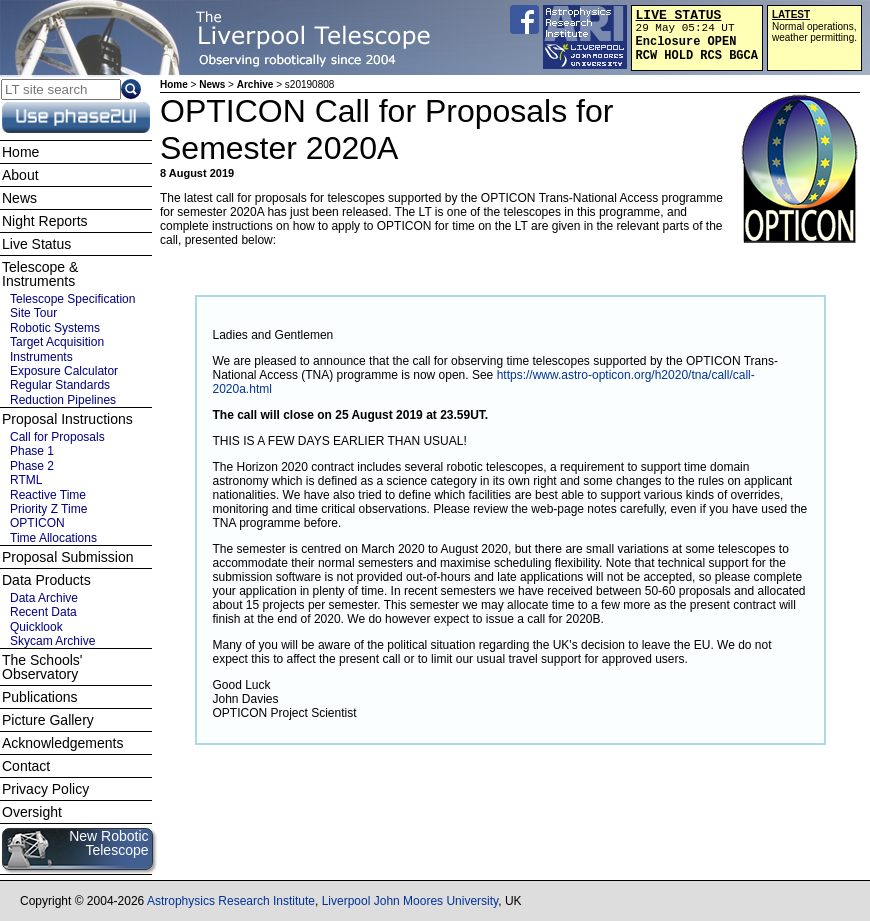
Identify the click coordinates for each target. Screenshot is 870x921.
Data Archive (44, 598)
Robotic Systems (55, 328)
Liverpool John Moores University (410, 901)
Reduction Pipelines (63, 400)
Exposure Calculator (64, 371)
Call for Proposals (57, 437)
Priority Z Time (48, 509)
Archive (255, 84)
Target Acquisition (57, 342)
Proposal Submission (68, 557)
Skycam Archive (52, 641)
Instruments (41, 357)
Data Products (46, 580)
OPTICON (37, 523)
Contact (26, 766)
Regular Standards (60, 385)
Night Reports (45, 221)
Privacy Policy (45, 789)
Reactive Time (48, 495)
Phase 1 (32, 451)
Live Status (36, 244)
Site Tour (33, 313)
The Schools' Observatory (42, 667)
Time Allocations (53, 538)
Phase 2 (32, 466)
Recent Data (43, 612)
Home (174, 84)
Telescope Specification (72, 299)
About (20, 175)
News (212, 84)
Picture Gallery (48, 720)
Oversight (32, 812)
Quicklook (36, 627)
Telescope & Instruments (40, 274)
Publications (40, 697)
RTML (26, 480)
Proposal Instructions (67, 419)
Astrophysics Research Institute (231, 901)
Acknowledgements (62, 743)
